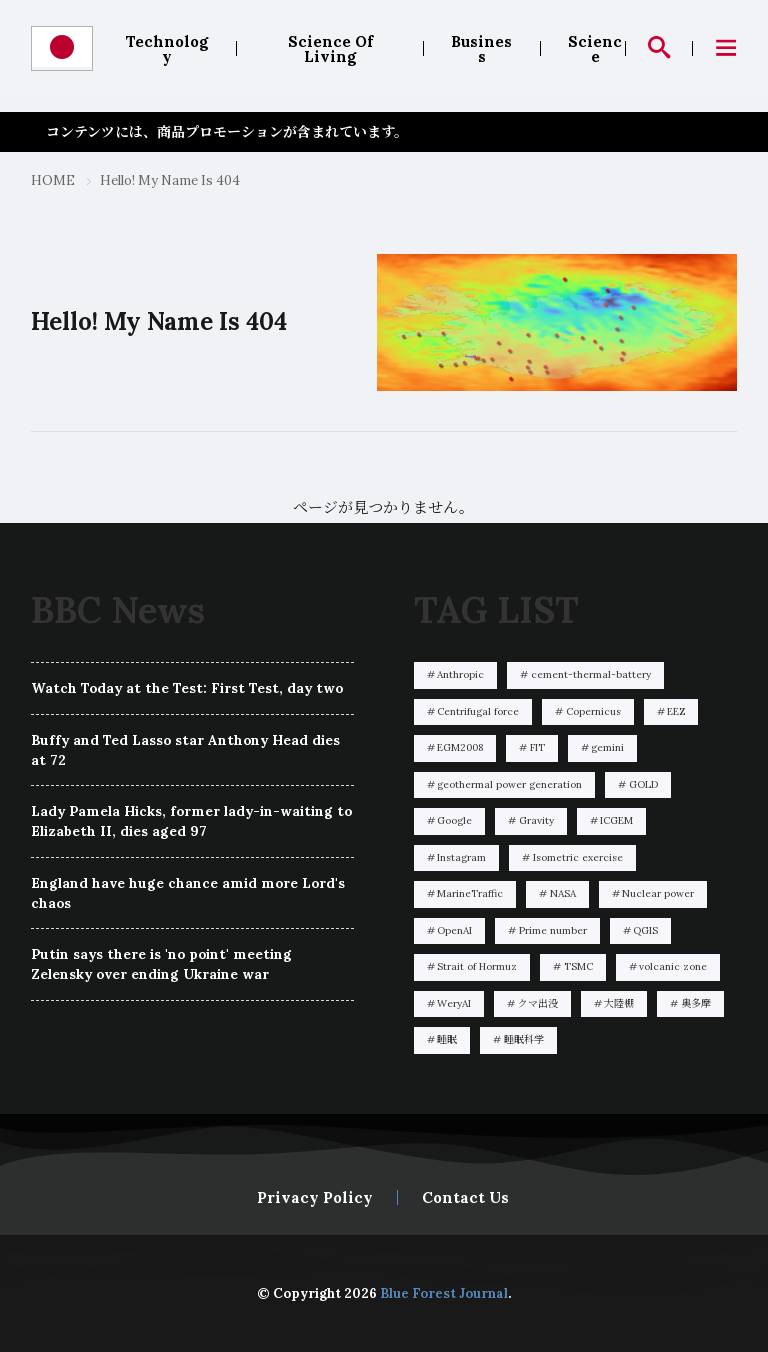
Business (481, 49)
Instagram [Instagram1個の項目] (461, 857)
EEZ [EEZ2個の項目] (676, 711)
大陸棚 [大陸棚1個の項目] (619, 1003)
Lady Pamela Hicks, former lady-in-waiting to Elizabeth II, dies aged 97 (191, 821)
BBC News (118, 610)
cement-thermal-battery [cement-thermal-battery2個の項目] (591, 674)
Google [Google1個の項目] (454, 820)
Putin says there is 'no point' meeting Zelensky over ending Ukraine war (161, 964)
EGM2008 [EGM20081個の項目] (460, 747)
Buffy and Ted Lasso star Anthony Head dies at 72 (185, 750)
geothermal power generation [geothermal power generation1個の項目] (509, 784)
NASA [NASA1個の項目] (563, 893)
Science (595, 49)
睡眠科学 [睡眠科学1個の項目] (524, 1039)
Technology (167, 49)
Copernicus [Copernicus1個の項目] (593, 711)
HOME (53, 180)
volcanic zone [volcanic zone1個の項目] (673, 966)
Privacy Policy (315, 1197)
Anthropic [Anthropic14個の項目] (460, 674)
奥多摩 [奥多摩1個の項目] (696, 1003)
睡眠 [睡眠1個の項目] (447, 1039)
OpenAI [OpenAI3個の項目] (454, 930)
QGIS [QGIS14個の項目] (645, 930)
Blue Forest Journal (444, 1293)
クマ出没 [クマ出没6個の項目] (538, 1003)
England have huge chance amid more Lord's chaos (188, 893)
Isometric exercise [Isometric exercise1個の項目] (578, 857)
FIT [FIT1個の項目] (537, 747)
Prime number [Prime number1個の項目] (553, 930)
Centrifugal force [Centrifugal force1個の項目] (478, 711)
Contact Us (465, 1197)
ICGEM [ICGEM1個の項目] (616, 820)
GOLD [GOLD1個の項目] (643, 784)
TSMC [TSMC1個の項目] (578, 966)
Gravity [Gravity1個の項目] (536, 820)
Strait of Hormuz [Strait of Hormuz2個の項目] (477, 966)
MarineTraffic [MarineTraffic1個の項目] (470, 893)
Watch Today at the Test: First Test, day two (187, 688)
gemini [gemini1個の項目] (607, 747)
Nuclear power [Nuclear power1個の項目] (658, 893)
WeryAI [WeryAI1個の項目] (454, 1003)
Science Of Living (330, 49)
